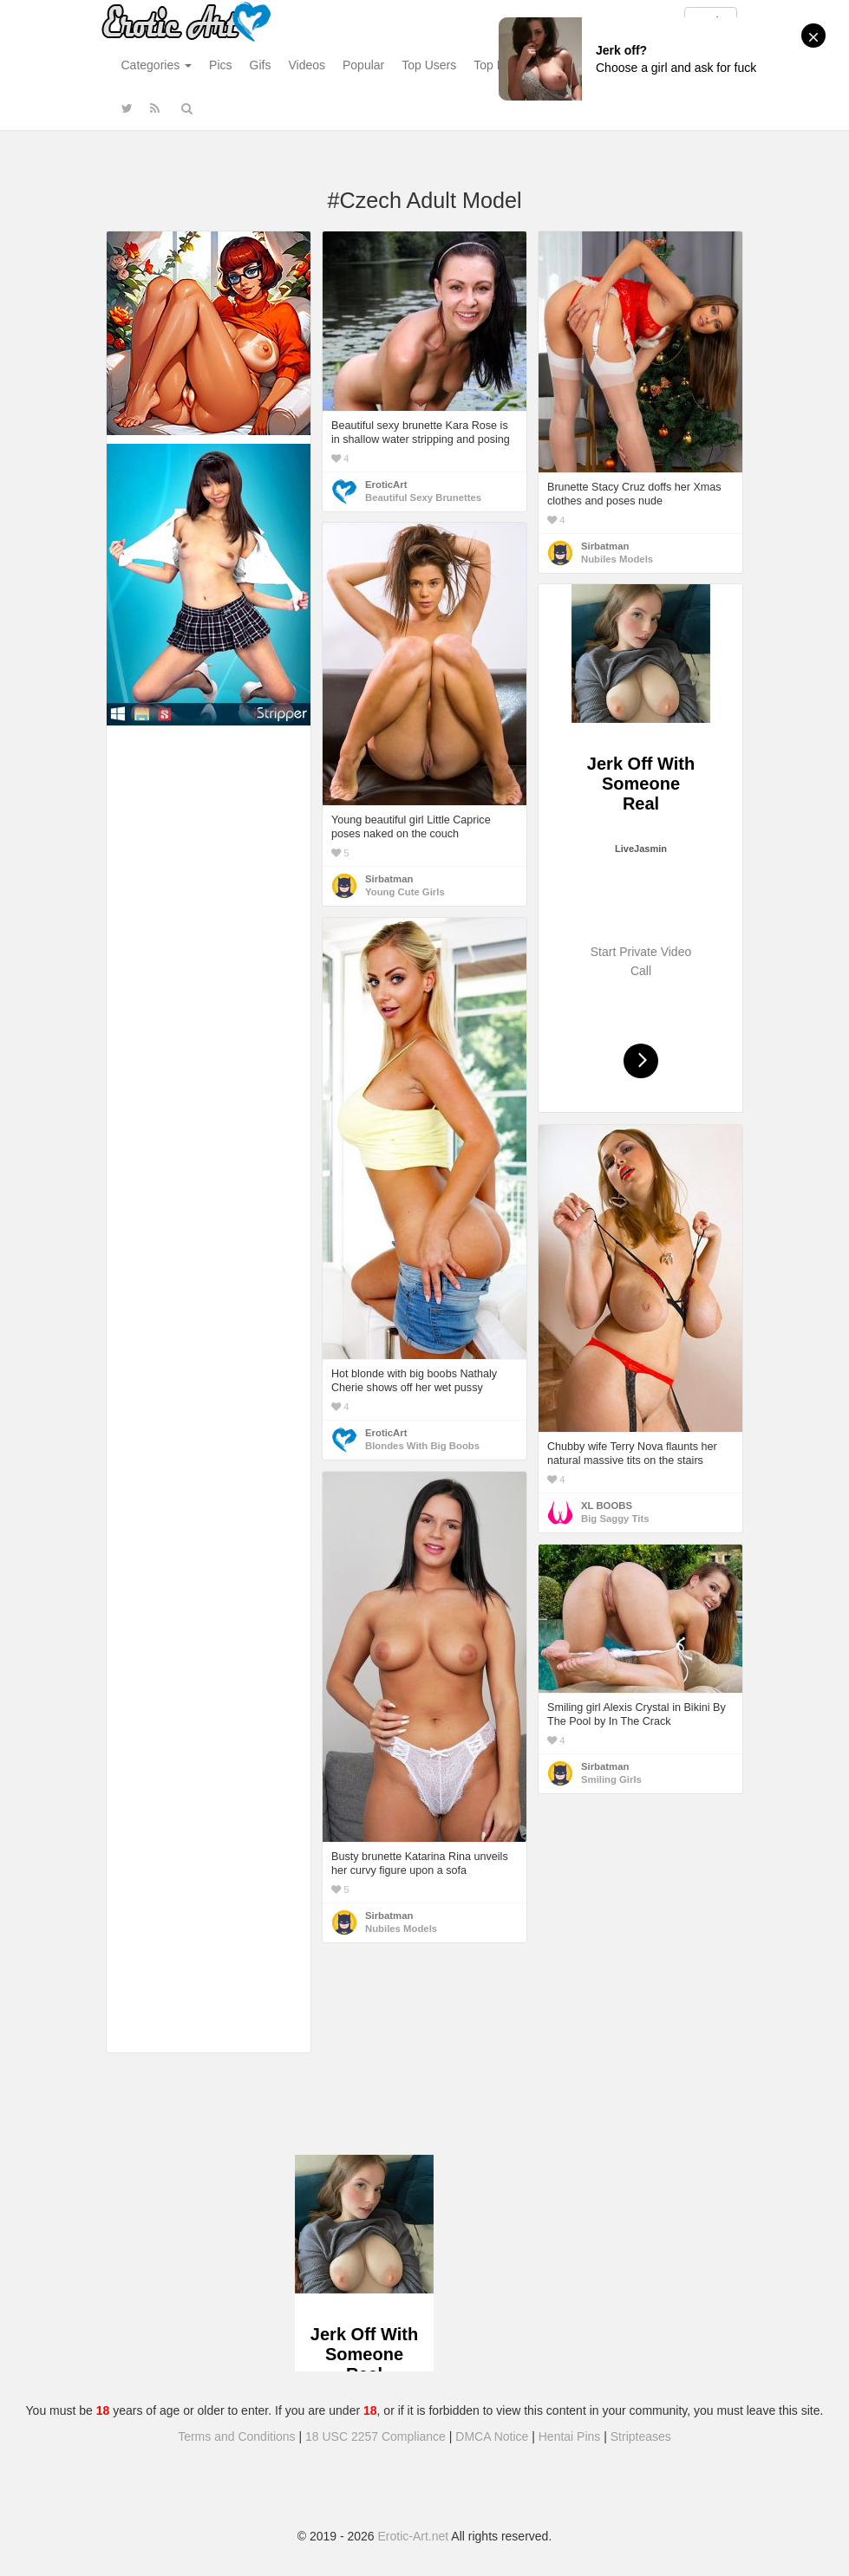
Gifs (260, 65)
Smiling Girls (611, 1779)
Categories (157, 65)
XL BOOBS (606, 1505)
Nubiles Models (617, 559)
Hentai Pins (570, 2436)
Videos (306, 65)
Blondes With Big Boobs (422, 1446)
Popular (363, 65)
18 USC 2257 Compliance (375, 2436)
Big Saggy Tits (615, 1518)
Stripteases (641, 2436)
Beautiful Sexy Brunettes (423, 497)
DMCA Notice (491, 2436)
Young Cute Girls (405, 892)
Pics (220, 65)
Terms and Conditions (236, 2436)
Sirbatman (605, 546)
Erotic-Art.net (413, 2536)
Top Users (429, 65)
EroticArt (386, 484)
